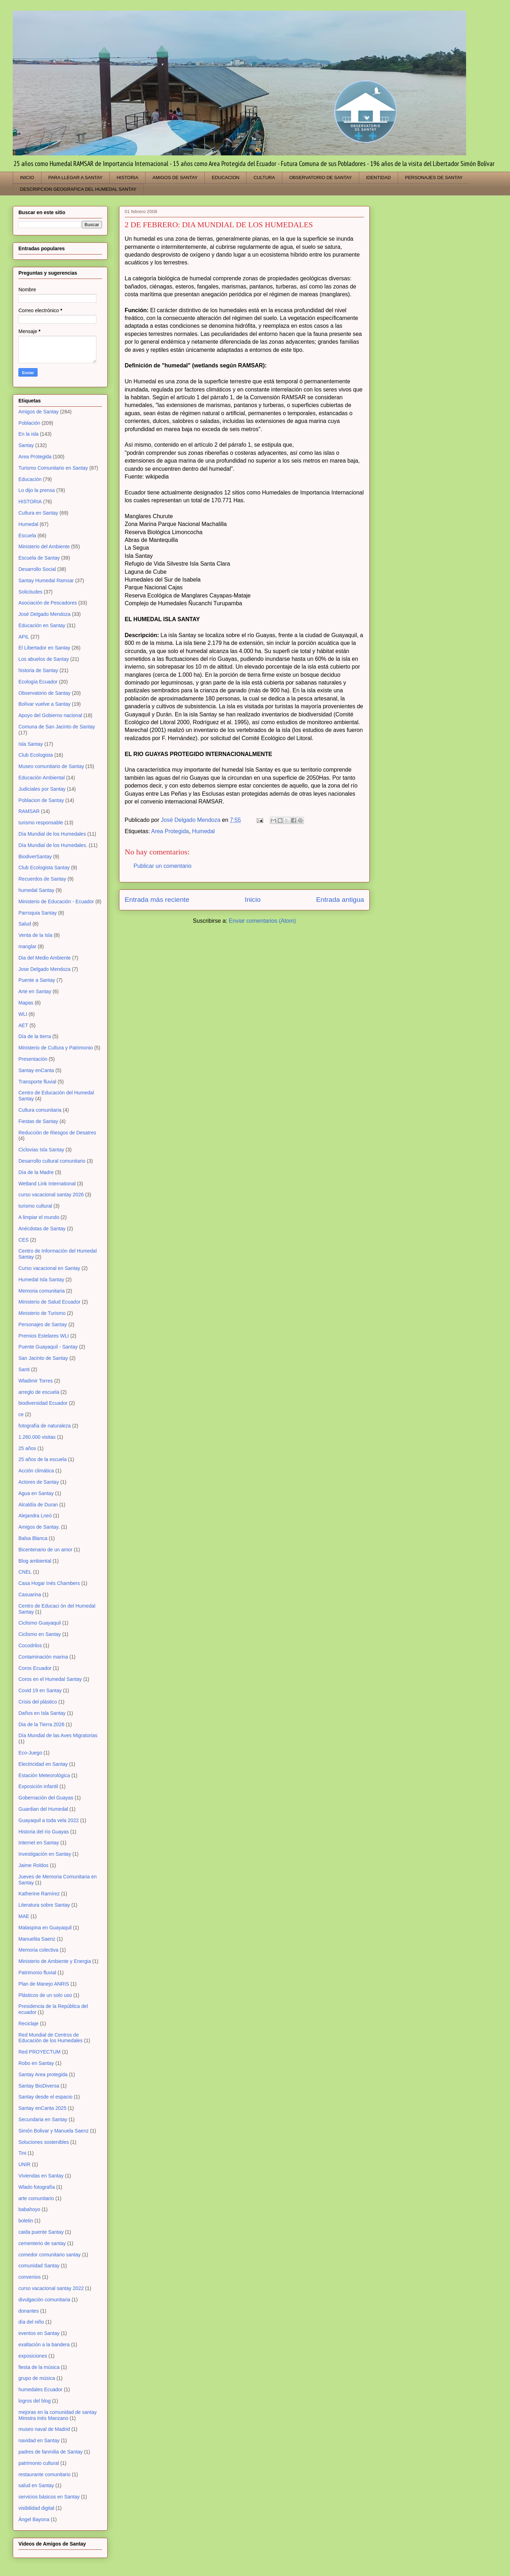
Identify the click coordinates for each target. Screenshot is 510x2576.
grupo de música (36, 2378)
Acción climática (36, 1470)
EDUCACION (225, 177)
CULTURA (264, 177)
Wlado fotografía (36, 2187)
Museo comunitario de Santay (51, 766)
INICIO (27, 177)
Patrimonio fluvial (37, 1972)
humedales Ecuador (40, 2389)
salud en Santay (36, 2485)
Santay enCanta (36, 1070)
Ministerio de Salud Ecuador (49, 1302)
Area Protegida (170, 831)
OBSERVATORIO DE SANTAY (320, 177)
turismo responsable (40, 822)
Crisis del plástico (37, 1702)
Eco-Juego (30, 1753)
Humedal (203, 831)
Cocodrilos (30, 1645)
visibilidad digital (36, 2508)
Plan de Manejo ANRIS (43, 1984)
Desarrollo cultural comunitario (51, 1161)
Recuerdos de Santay (42, 879)
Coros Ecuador (34, 1668)
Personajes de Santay (42, 1324)
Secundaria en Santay (42, 2119)
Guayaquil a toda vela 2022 (48, 1820)
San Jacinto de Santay (43, 1358)
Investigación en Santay (44, 1854)
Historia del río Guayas (43, 1831)
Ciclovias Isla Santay (41, 1149)
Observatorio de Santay (44, 693)
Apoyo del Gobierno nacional (50, 715)
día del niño (31, 2322)
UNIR (24, 2164)
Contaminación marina (43, 1657)
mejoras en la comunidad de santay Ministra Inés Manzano (57, 2415)
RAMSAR (29, 811)
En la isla (28, 434)
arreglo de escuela (38, 1392)
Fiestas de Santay (38, 1121)
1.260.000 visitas (37, 1437)
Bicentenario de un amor (45, 1549)
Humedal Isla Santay (41, 1279)
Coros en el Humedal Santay (50, 1679)
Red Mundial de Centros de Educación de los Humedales (50, 2038)
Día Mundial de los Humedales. (52, 845)
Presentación (32, 1059)
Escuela (27, 535)
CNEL (25, 1572)
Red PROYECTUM (39, 2052)
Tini (22, 2153)
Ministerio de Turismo (42, 1313)
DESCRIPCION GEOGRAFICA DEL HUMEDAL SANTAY (78, 189)
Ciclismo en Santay (39, 1634)
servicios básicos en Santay (49, 2497)
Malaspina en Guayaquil (45, 1927)
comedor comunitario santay (49, 2254)
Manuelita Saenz (36, 1939)
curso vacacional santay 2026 (51, 1194)
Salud (24, 924)
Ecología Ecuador (38, 682)
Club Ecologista (35, 755)
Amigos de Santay (38, 411)
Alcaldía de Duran (38, 1504)
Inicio (253, 899)
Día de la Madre (36, 1172)
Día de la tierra (34, 1036)
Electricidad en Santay (43, 1764)
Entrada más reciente (157, 899)
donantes (28, 2311)
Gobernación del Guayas (45, 1798)
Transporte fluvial (37, 1081)
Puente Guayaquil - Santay (48, 1347)
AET (23, 1025)
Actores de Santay (38, 1482)
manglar (27, 946)
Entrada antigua (340, 899)
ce (21, 1414)
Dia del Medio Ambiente (44, 958)
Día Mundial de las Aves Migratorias (57, 1735)
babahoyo (29, 2209)
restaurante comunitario (44, 2474)
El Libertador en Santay (44, 648)
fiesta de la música (39, 2367)
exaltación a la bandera (44, 2344)
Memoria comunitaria (41, 1291)
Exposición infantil (38, 1786)
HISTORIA (127, 177)
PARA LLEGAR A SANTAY (75, 177)
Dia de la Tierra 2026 (41, 1724)
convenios (29, 2277)
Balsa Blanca (32, 1538)
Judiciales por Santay (42, 789)
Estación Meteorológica (44, 1775)
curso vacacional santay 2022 (51, 2288)
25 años (27, 1448)
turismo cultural (35, 1206)
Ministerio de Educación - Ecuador (56, 901)
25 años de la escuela (42, 1459)
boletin (25, 2220)
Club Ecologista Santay (44, 867)
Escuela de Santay (39, 558)
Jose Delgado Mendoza (44, 969)
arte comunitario (36, 2198)
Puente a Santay (36, 980)
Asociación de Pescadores (47, 603)
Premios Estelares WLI (43, 1336)
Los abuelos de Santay (43, 659)
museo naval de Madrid (44, 2429)
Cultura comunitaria (39, 1110)
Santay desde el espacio (45, 2097)
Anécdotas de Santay (42, 1228)
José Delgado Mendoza (44, 614)
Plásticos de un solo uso (45, 1995)
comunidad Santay (39, 2265)
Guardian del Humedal (43, 1809)
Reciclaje (28, 2023)
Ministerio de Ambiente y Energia (54, 1961)
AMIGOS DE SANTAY (175, 177)
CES (23, 1240)
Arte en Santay (34, 991)
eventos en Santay (39, 2333)
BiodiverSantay (35, 856)
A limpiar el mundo (38, 1217)
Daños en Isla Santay (42, 1713)
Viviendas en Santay (40, 2176)
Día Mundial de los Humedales (52, 834)
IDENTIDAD (378, 177)
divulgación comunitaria (44, 2299)
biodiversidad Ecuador (43, 1403)
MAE (23, 1916)
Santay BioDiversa (38, 2086)
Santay (26, 445)
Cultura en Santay (38, 513)
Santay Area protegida (43, 2074)
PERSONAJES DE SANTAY (434, 177)
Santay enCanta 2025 (42, 2108)
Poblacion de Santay (41, 800)
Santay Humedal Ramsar (46, 580)
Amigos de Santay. (39, 1527)
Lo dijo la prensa (36, 490)
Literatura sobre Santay (44, 1905)
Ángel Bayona (33, 2519)
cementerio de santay (42, 2243)
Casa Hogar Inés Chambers (49, 1583)
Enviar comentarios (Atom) (262, 921)
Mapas (25, 1003)
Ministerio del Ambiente (44, 546)
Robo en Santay (36, 2063)
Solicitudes (30, 592)
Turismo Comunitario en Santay (53, 468)
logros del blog (34, 2401)
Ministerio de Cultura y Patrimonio (55, 1048)
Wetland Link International (47, 1183)
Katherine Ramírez (39, 1893)
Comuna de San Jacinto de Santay (56, 726)
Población (29, 423)
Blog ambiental (34, 1561)
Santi (24, 1369)
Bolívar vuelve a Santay (44, 704)
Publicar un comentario (163, 866)
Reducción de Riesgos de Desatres (57, 1132)
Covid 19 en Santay (40, 1690)
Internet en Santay (38, 1842)
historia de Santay (38, 670)
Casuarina (29, 1594)
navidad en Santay (39, 2440)
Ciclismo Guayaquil (39, 1623)
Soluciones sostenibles (43, 2142)
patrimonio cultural (38, 2463)
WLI (22, 1014)
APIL (23, 637)
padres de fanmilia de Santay (50, 2452)
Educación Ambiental (41, 777)
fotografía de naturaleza (44, 1426)
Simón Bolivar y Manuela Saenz (53, 2131)
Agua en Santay (36, 1493)
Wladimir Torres (35, 1381)
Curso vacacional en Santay (49, 1268)
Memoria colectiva (38, 1950)
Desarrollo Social (37, 569)
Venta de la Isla (35, 935)
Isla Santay (30, 744)
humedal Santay (36, 890)
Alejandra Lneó (35, 1515)
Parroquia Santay (37, 913)
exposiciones (32, 2356)
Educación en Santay (41, 625)
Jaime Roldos (33, 1865)
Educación (29, 479)
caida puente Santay (41, 2232)
